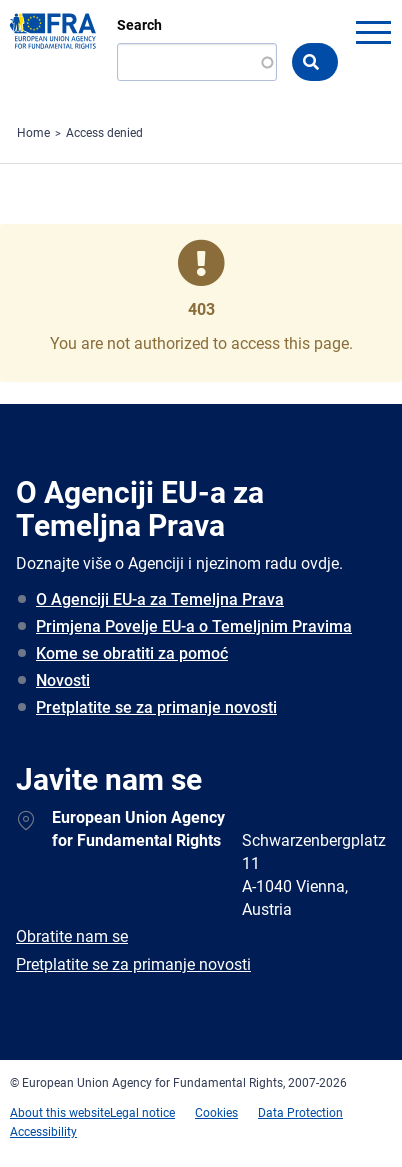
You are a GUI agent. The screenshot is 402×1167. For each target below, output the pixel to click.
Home (33, 133)
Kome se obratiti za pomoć (132, 653)
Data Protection (300, 1113)
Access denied (104, 133)
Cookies (216, 1113)
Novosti (63, 680)
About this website (60, 1113)
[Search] (197, 62)
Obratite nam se (72, 936)
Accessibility (43, 1132)
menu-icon (373, 32)
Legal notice (142, 1113)
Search (139, 25)
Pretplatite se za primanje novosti (156, 707)
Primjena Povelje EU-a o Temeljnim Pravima (194, 626)
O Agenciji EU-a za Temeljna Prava (160, 599)
